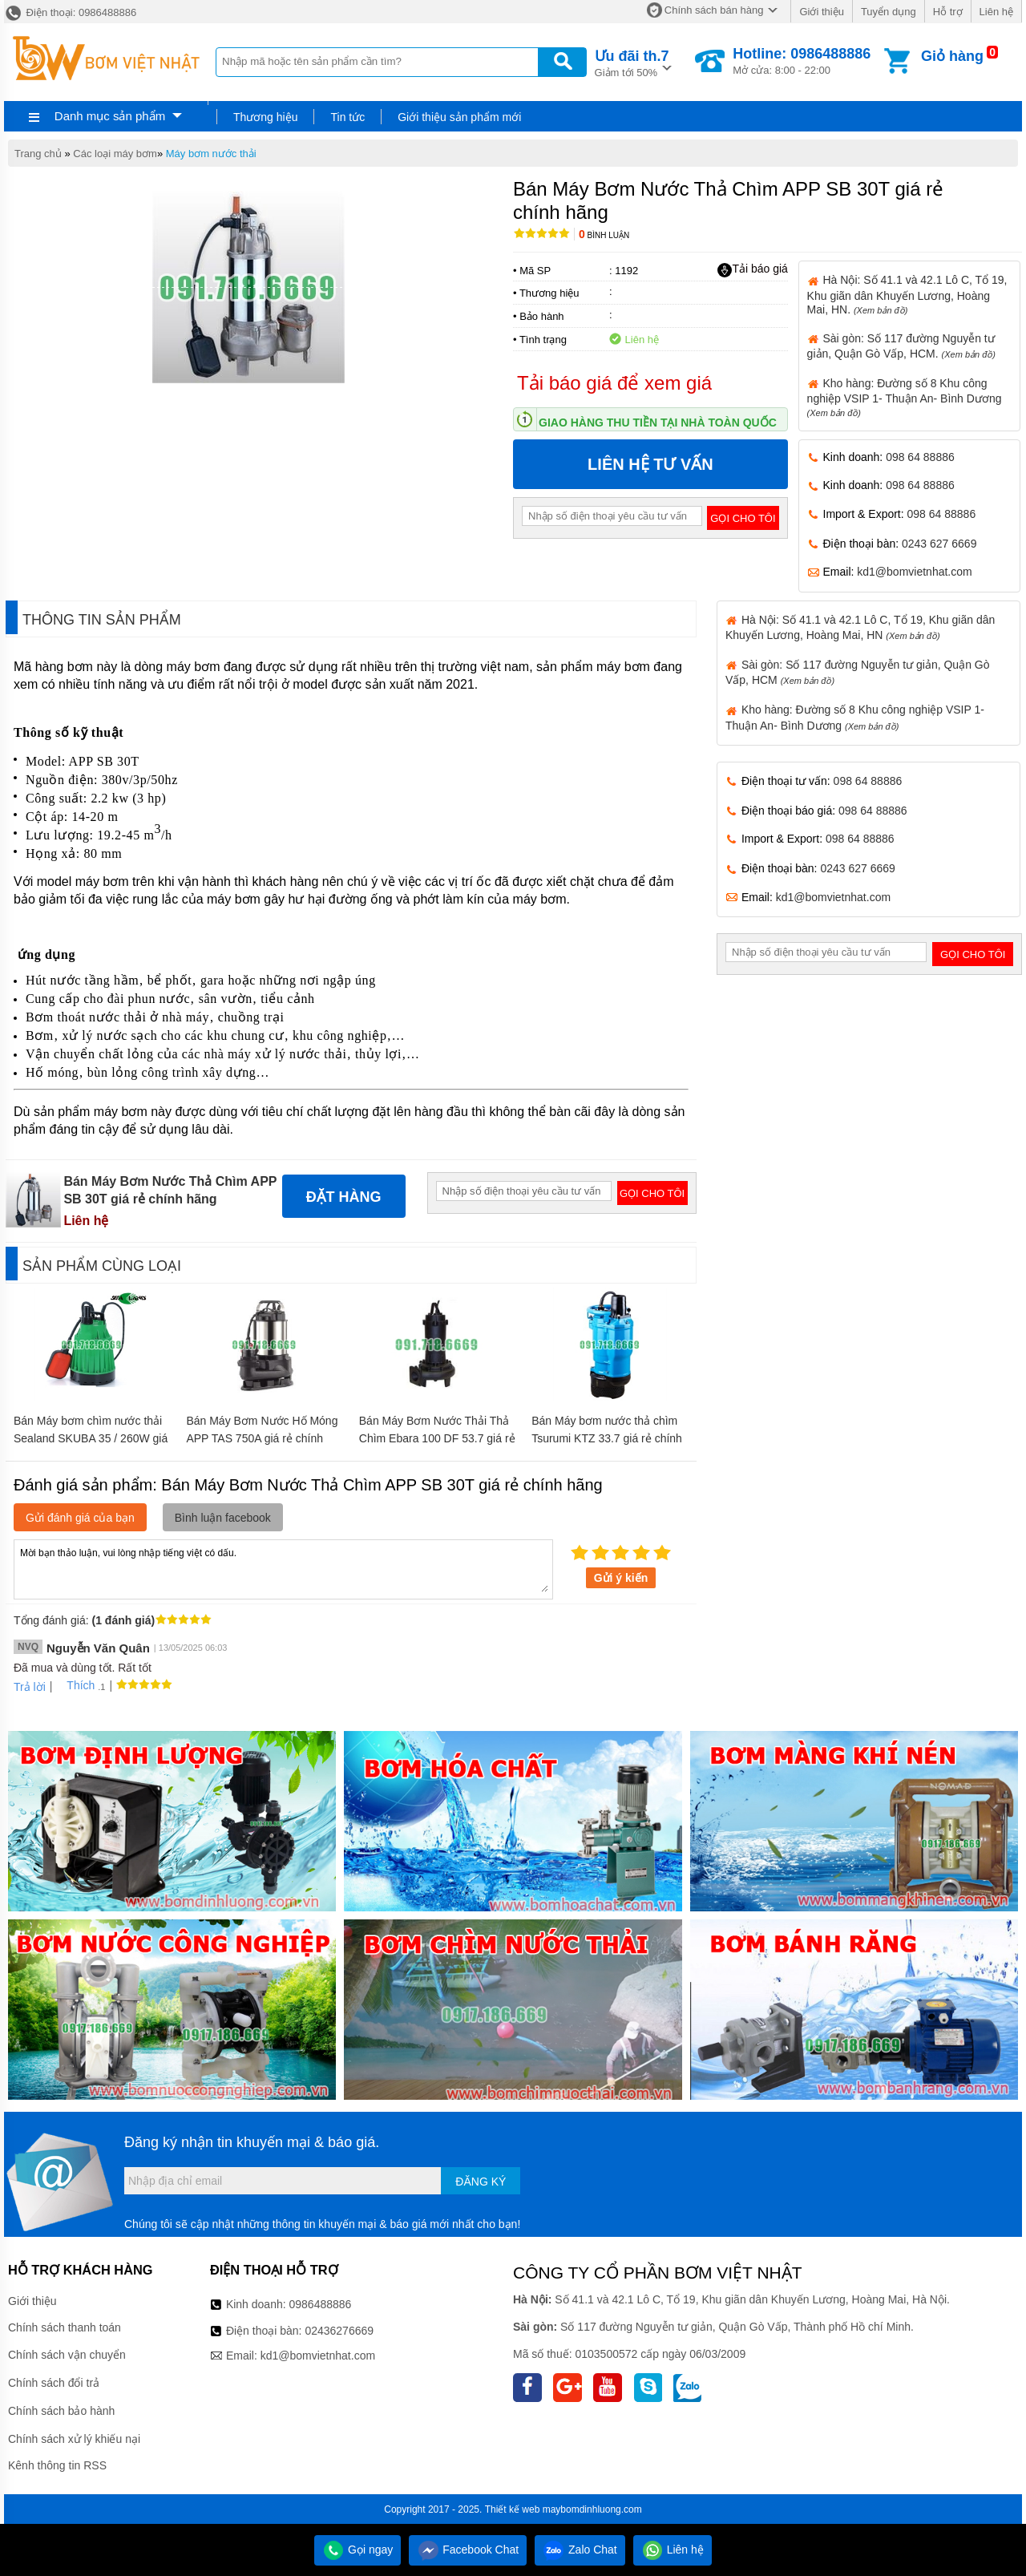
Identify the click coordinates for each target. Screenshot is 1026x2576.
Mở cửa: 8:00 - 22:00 (801, 61)
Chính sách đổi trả (53, 2382)
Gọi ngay (357, 2549)
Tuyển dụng (888, 12)
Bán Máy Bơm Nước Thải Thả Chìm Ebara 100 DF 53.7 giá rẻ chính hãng (437, 1438)
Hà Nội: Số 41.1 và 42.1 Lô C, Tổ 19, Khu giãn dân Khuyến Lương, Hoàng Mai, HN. (907, 294)
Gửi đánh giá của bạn (80, 1517)
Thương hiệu (265, 117)
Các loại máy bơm (115, 154)
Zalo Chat (580, 2549)
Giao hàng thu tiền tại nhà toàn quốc (658, 422)
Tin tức (347, 117)
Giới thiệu (821, 12)
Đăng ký (480, 2181)
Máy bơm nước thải (211, 154)
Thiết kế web (512, 2509)
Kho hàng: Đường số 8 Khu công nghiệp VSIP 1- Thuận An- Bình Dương (904, 397)
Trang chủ (38, 154)
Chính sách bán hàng (714, 10)
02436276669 (339, 2330)
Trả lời (30, 1686)
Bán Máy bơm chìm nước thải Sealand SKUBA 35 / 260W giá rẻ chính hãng (91, 1438)
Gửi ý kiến (621, 1577)
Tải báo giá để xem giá (614, 383)
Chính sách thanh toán (64, 2327)
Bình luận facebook (223, 1517)
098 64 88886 (920, 457)
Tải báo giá (752, 269)
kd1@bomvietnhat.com (914, 571)
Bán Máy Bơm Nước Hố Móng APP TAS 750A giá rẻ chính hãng (261, 1438)
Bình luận (604, 235)
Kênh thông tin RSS (57, 2465)
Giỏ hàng (952, 56)
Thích (75, 1685)
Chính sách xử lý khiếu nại (74, 2438)
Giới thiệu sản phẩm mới (459, 117)
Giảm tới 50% (632, 62)
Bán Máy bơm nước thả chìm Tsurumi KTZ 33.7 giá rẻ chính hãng (606, 1438)
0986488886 (320, 2304)
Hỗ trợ (948, 12)
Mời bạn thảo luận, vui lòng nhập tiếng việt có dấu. (283, 1568)
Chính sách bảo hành (61, 2410)
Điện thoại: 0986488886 (70, 12)
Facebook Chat (468, 2549)
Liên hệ (996, 12)
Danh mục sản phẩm (110, 116)
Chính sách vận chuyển (67, 2354)
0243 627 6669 (939, 543)
